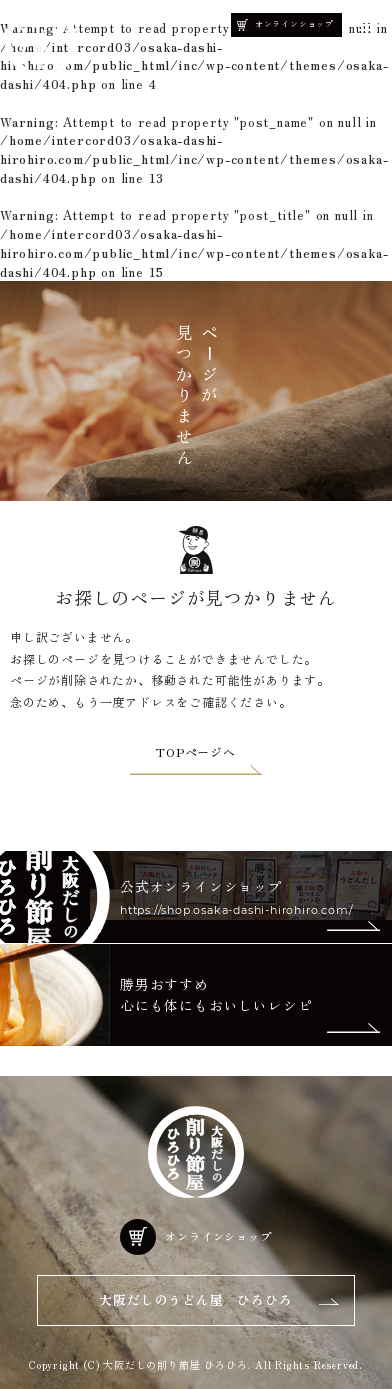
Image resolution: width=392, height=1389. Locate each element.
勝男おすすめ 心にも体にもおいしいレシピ (216, 994)
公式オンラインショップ (201, 886)
